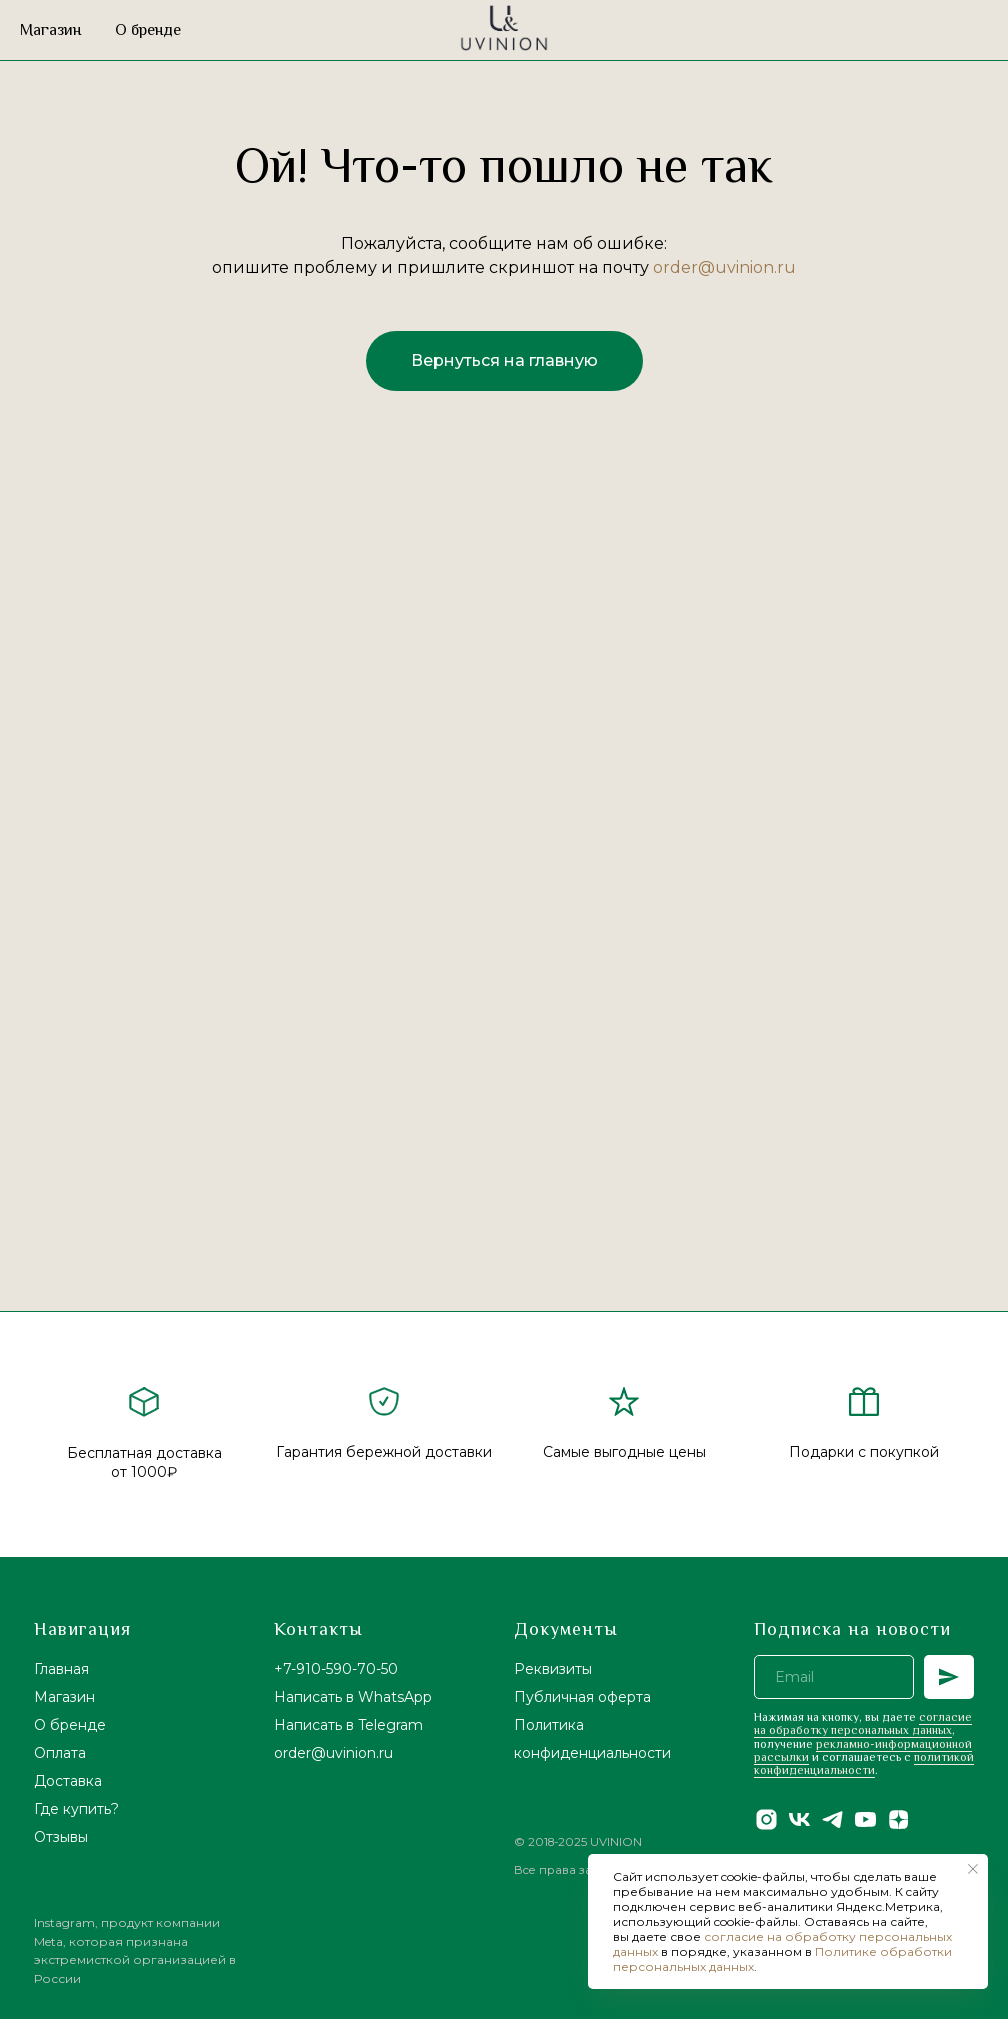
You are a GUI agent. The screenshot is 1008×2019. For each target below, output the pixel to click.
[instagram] (766, 1819)
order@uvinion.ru (724, 267)
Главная (61, 1669)
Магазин (50, 30)
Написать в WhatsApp (353, 1697)
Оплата (60, 1753)
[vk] (799, 1819)
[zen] (898, 1819)
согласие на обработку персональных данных (863, 1723)
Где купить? (76, 1809)
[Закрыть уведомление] (973, 1869)
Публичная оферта (582, 1697)
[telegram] (832, 1819)
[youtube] (865, 1819)
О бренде (148, 30)
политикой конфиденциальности (864, 1763)
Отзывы (61, 1837)
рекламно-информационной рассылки (863, 1750)
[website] (924, 30)
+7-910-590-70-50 (336, 1669)
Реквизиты (553, 1669)
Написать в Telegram (348, 1725)
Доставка (68, 1781)
